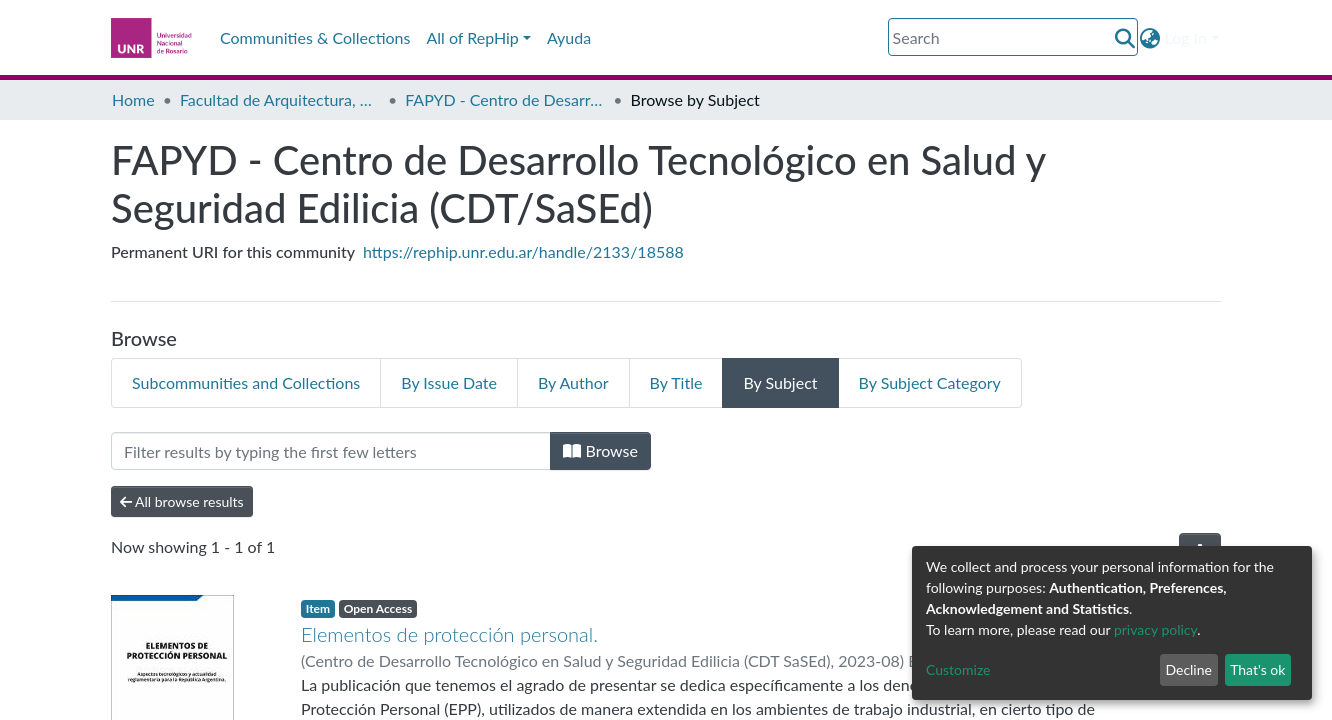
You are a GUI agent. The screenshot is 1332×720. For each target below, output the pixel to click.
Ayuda (569, 37)
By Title (676, 382)
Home (133, 99)
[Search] (1013, 37)
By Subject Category (930, 382)
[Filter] (331, 451)
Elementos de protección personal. (449, 634)
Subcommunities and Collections (246, 382)
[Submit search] (1125, 38)
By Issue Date (449, 382)
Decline (1188, 669)
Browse (600, 450)
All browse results (182, 501)
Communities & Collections (315, 37)
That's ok (1257, 669)
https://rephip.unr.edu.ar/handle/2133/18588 (523, 251)
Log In (1186, 37)
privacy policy (1155, 629)
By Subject (780, 382)
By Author (573, 382)
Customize (958, 669)
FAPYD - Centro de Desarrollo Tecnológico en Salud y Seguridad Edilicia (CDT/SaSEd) (505, 99)
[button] (1150, 38)
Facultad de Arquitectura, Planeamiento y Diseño (280, 99)
